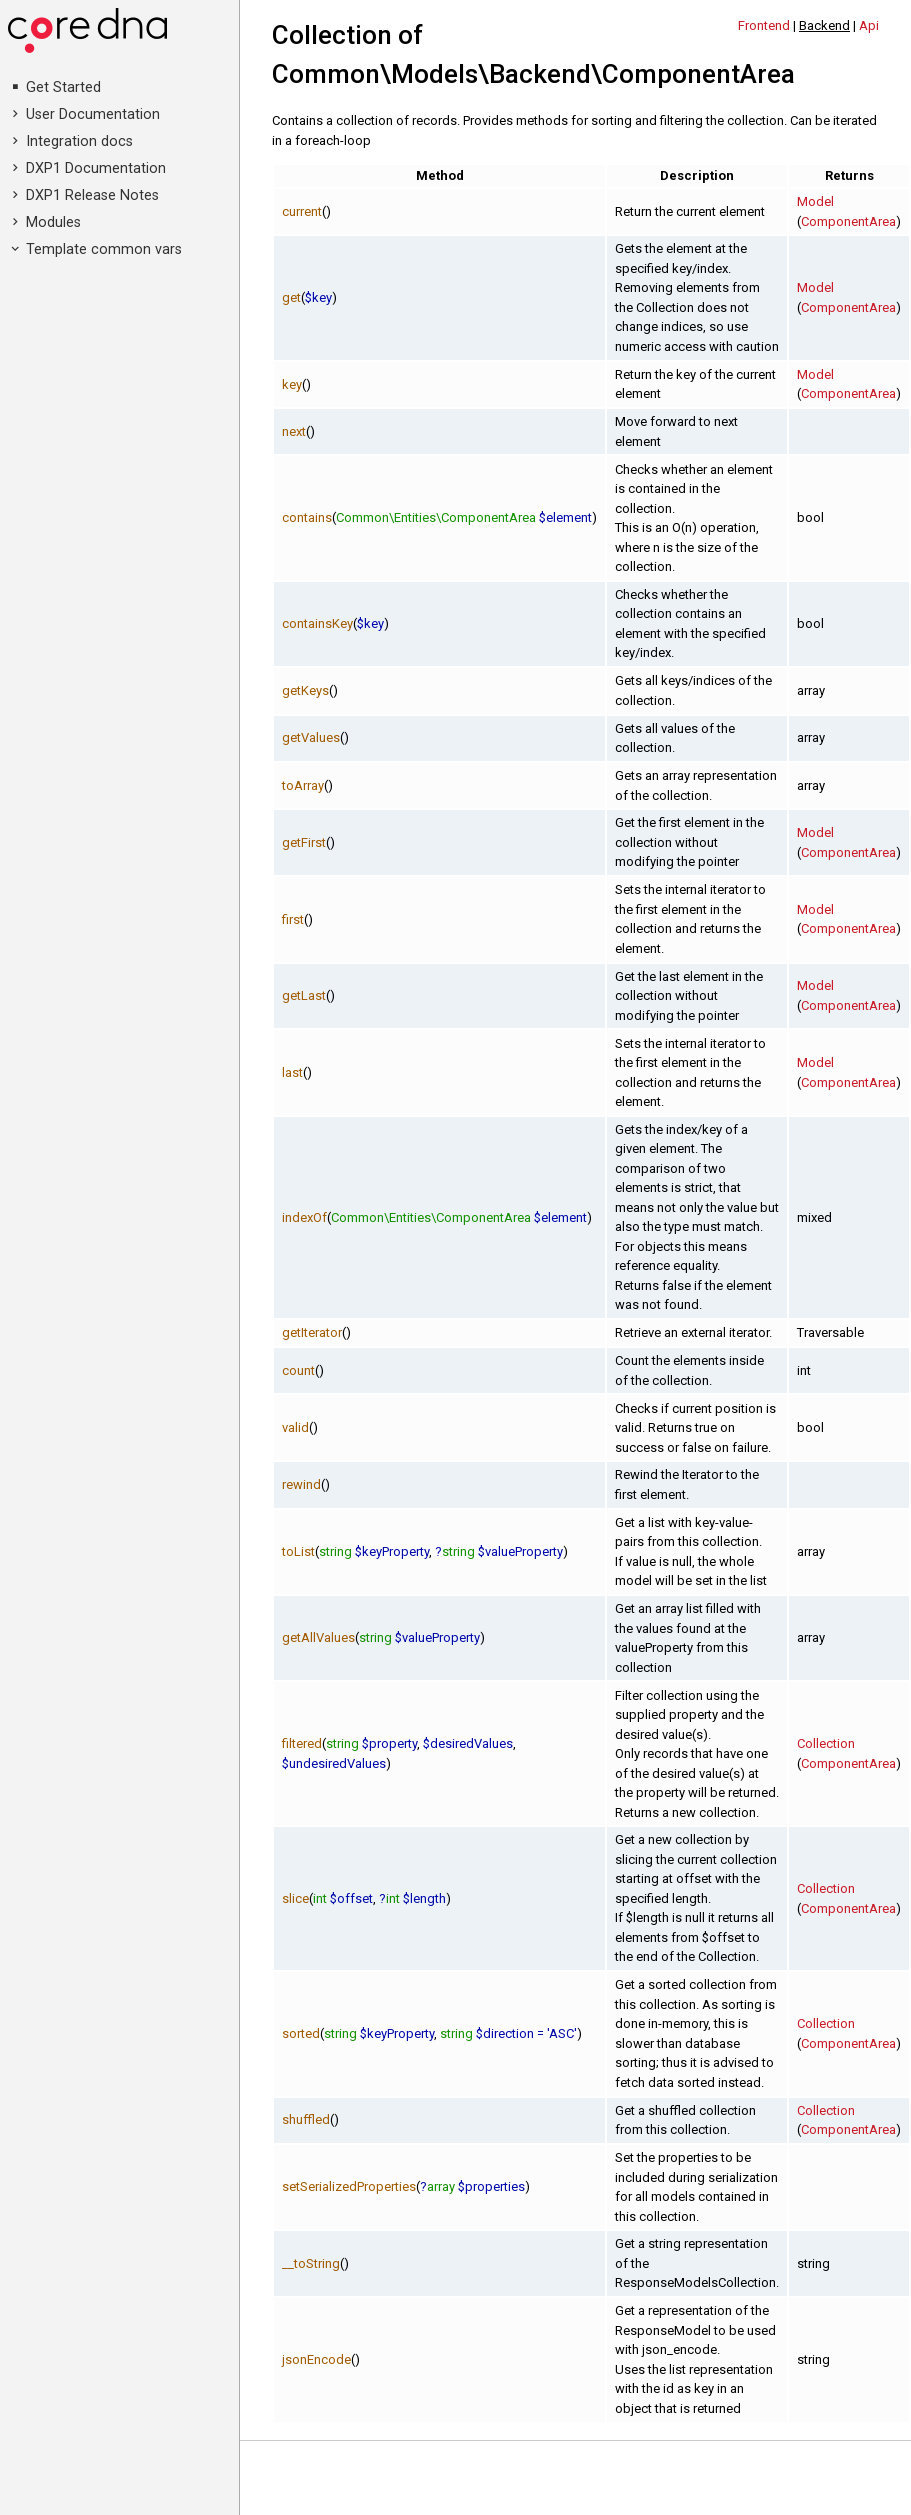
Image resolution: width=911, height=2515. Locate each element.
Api (869, 25)
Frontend (764, 25)
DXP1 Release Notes (92, 195)
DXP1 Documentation (96, 168)
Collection (826, 1743)
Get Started (63, 87)
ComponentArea (848, 221)
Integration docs (79, 141)
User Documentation (93, 114)
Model (815, 201)
